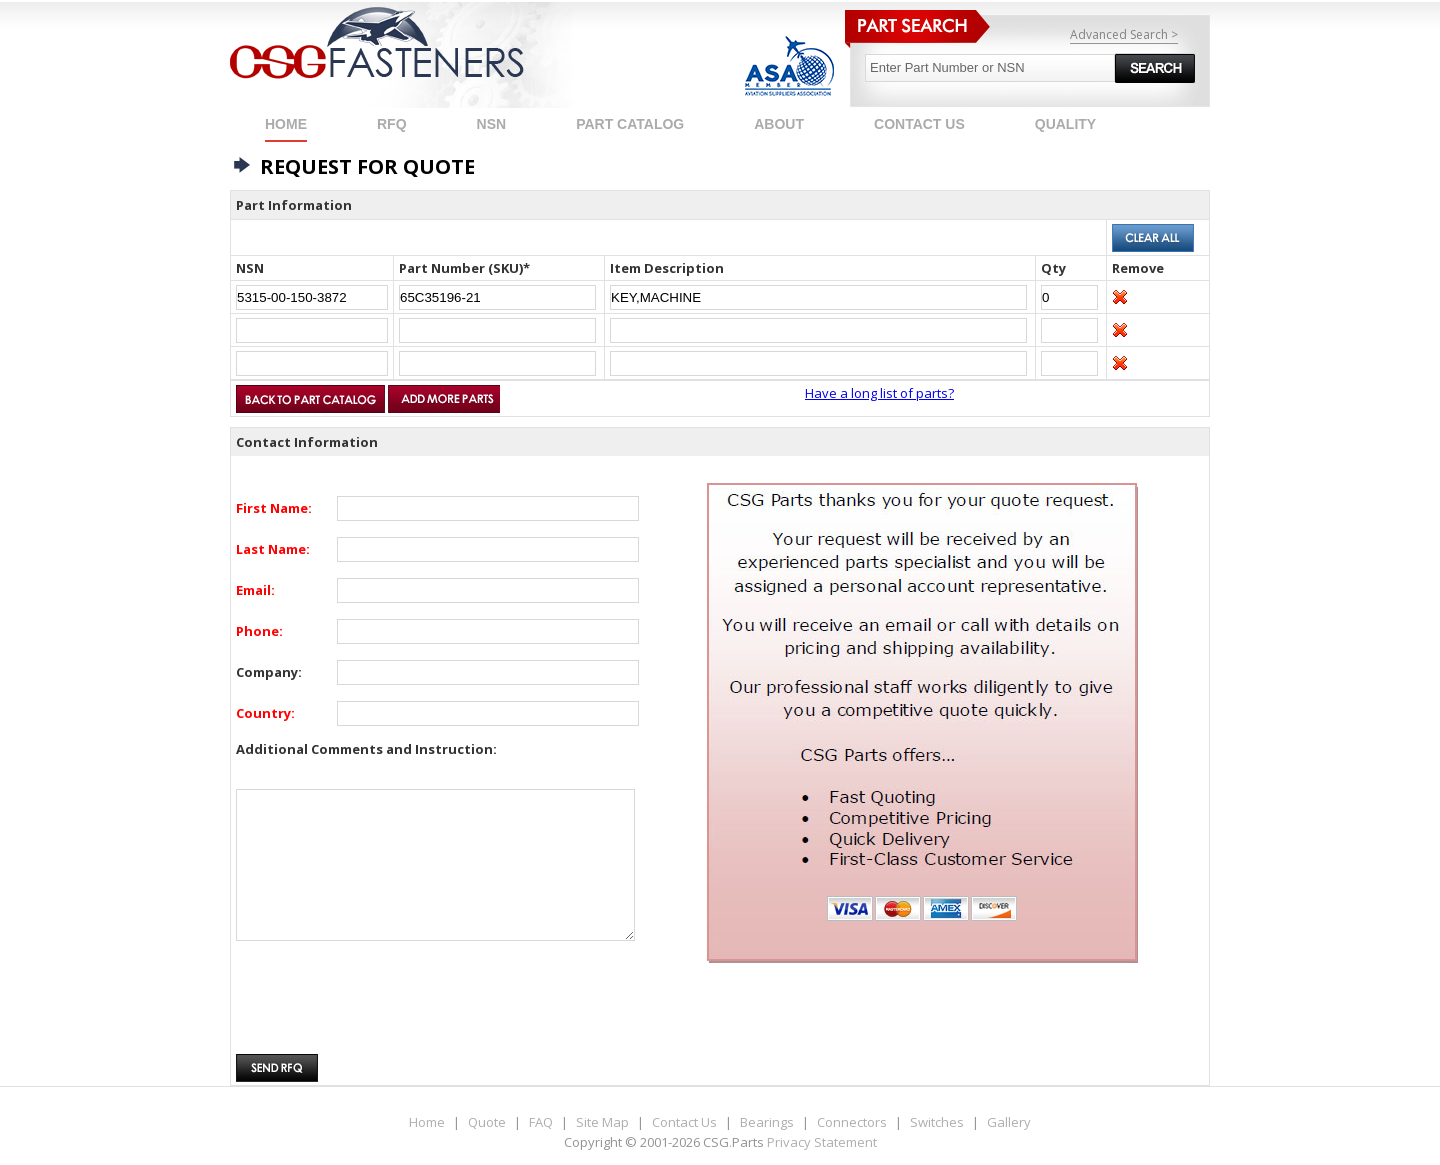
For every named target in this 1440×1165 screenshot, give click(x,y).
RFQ (392, 124)
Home (286, 124)
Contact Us (684, 1122)
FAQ (541, 1122)
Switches (937, 1122)
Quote (487, 1122)
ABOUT (779, 124)
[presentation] (388, 1008)
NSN (492, 124)
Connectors (852, 1122)
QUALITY (1065, 124)
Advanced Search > (1124, 34)
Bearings (767, 1122)
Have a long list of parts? (879, 393)
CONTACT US (919, 124)
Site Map (602, 1122)
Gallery (1009, 1122)
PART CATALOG (630, 124)
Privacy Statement (822, 1142)
